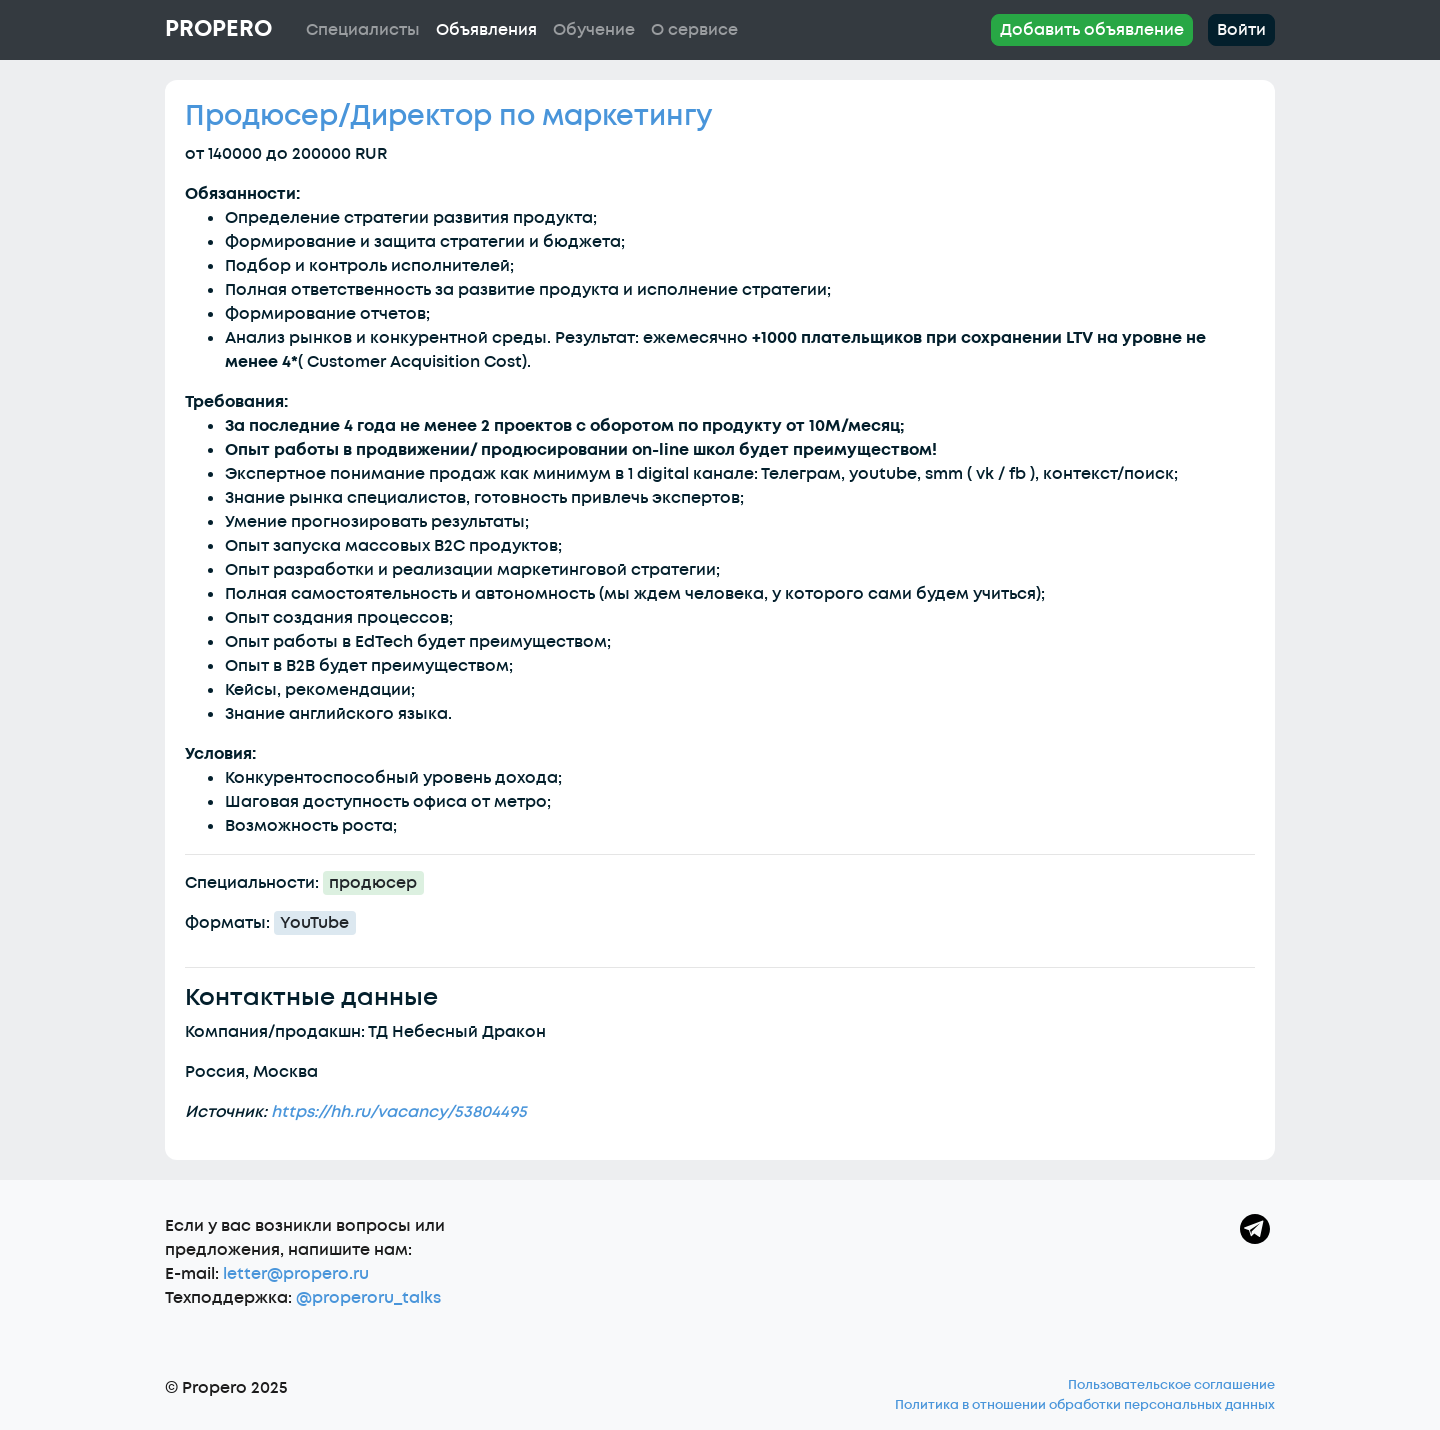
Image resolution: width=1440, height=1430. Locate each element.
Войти (1241, 30)
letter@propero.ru (296, 1274)
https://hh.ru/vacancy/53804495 (399, 1112)
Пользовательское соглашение (1171, 1385)
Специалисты (363, 30)
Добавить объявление (1092, 30)
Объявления (486, 30)
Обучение (594, 30)
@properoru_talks (368, 1298)
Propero (218, 29)
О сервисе (694, 30)
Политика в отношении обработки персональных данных (1085, 1405)
